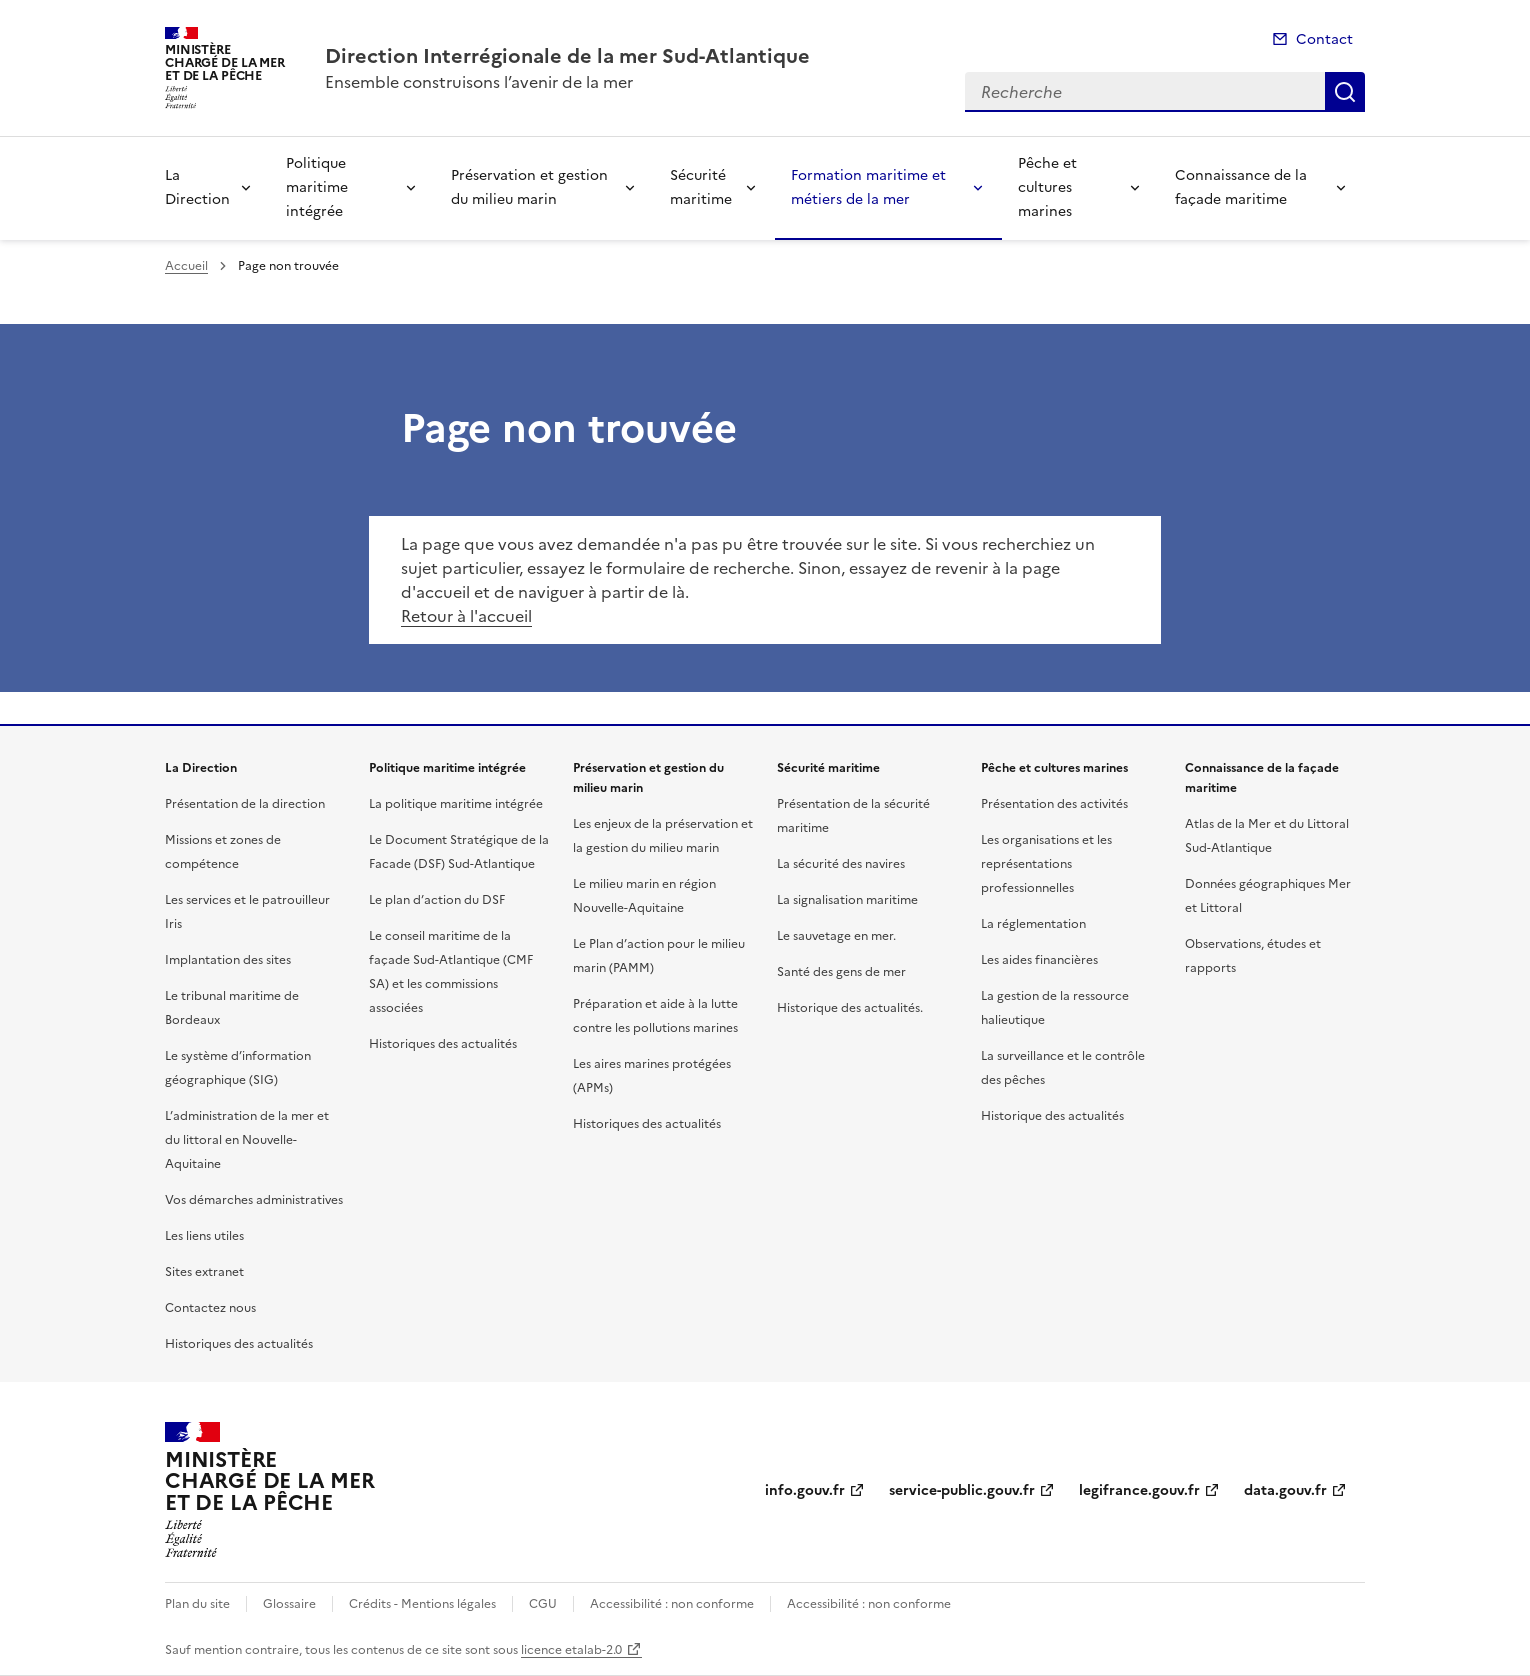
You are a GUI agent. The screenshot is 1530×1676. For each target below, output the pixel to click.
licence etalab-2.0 (571, 1650)
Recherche (1345, 92)
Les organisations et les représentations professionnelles (1046, 864)
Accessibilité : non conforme (672, 1604)
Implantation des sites (228, 960)
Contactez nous (210, 1308)
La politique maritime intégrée (456, 804)
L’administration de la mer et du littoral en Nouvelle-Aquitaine (247, 1140)
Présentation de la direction (245, 804)
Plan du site (197, 1604)
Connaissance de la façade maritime (1241, 187)
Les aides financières (1039, 960)
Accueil (186, 266)
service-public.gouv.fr (962, 1490)
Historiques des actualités (239, 1344)
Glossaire (289, 1604)
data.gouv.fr (1285, 1490)
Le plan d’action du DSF (437, 900)
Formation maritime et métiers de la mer (868, 187)
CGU (543, 1604)
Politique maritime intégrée (317, 187)
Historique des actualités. (850, 1008)
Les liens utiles (204, 1236)
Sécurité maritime (701, 187)
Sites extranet (204, 1272)
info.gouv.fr (805, 1490)
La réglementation (1033, 924)
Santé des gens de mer (841, 972)
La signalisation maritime (847, 900)
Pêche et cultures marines (1047, 187)
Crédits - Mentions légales (422, 1604)
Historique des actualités (1052, 1116)
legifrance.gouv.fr (1139, 1490)
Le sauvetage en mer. (836, 936)
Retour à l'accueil (466, 616)
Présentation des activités (1054, 804)
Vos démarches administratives (254, 1200)
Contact (1324, 39)
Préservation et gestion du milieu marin (529, 187)
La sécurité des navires (841, 864)
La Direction (197, 187)
